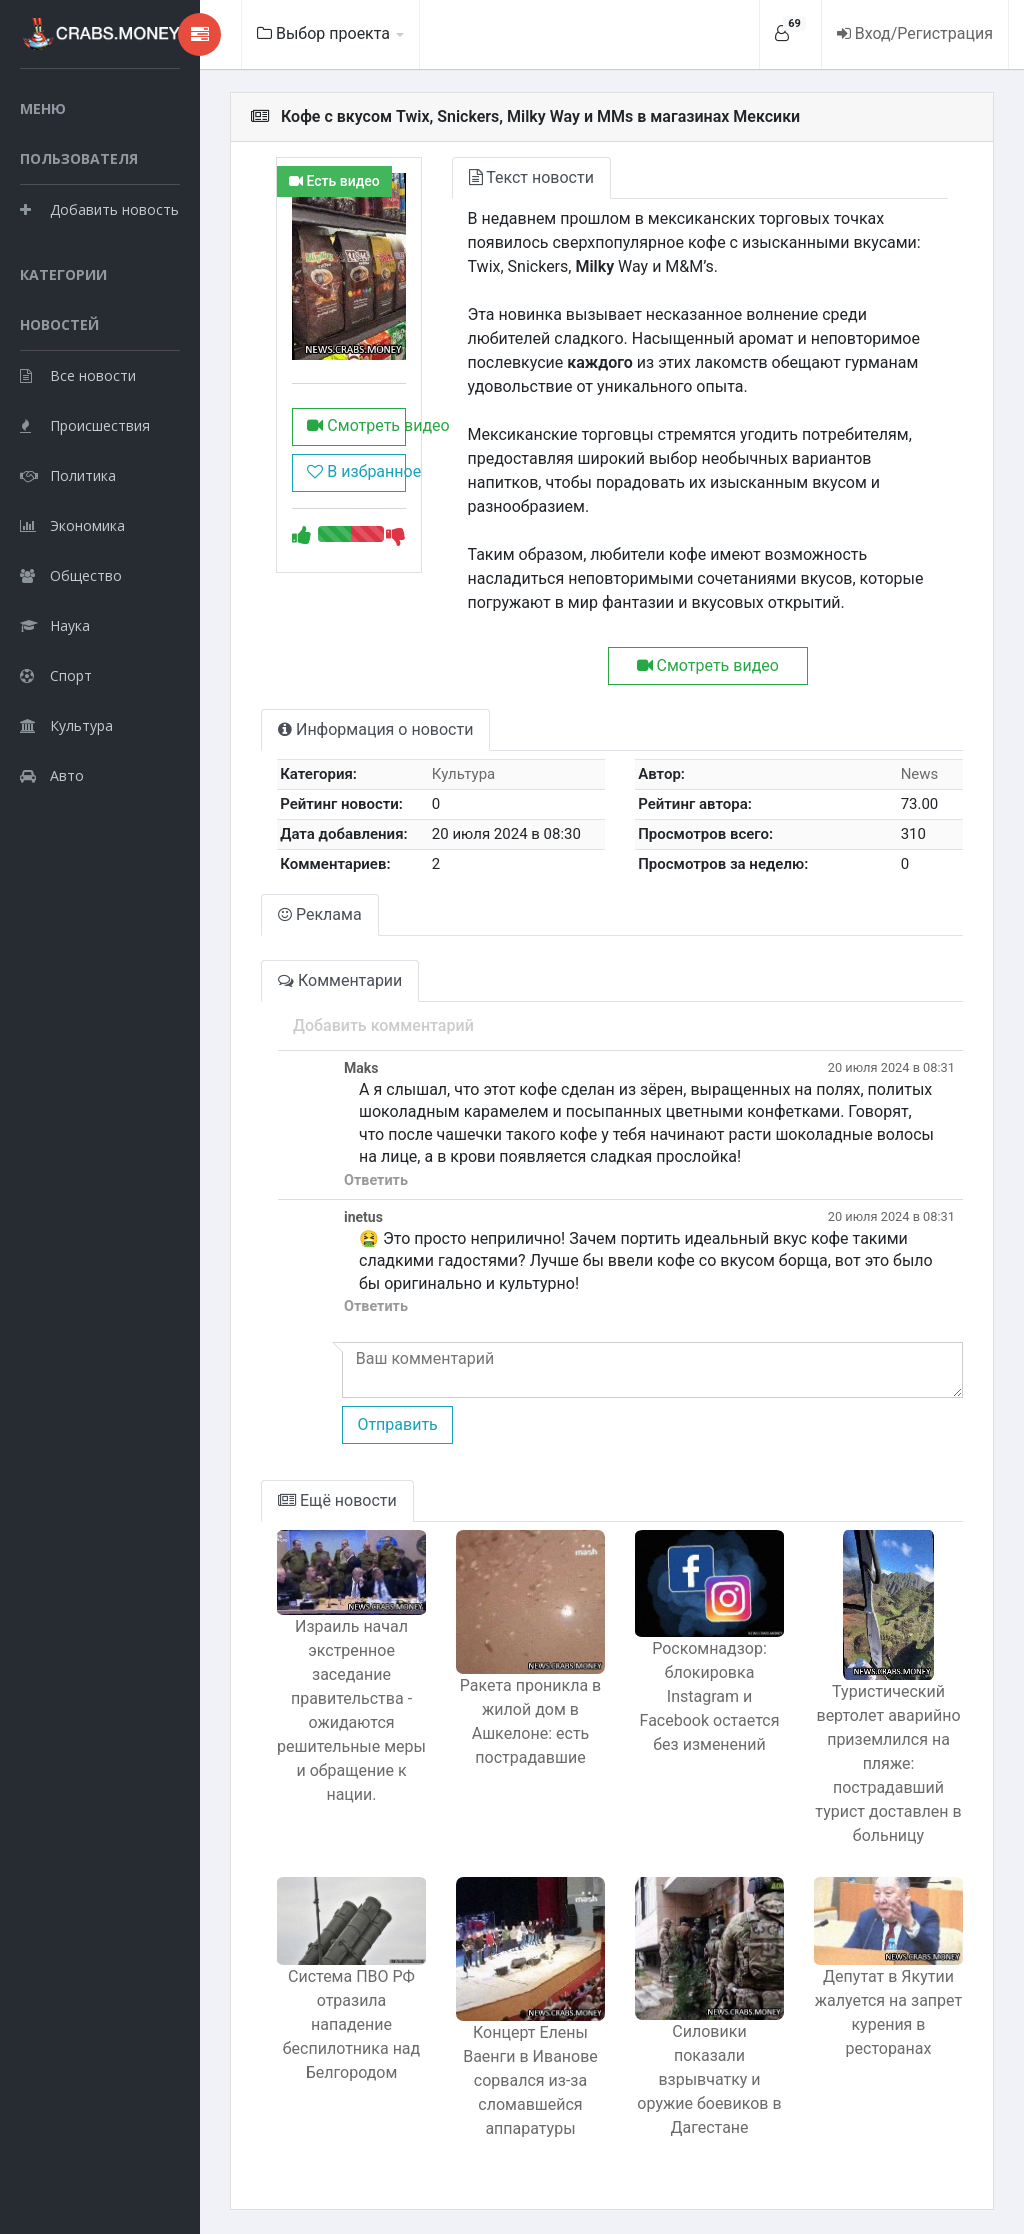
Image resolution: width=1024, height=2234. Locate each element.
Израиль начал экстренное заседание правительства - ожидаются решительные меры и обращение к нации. (351, 1710)
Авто (52, 775)
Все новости (78, 375)
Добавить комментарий (383, 1025)
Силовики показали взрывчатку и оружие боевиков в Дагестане (709, 2079)
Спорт (56, 675)
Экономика (72, 525)
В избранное (356, 471)
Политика (68, 475)
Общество (71, 575)
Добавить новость (99, 209)
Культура (66, 725)
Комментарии (340, 980)
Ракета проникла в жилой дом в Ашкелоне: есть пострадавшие (530, 1721)
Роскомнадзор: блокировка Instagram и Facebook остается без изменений (710, 1696)
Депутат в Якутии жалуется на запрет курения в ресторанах (888, 2012)
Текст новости (531, 177)
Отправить (397, 1424)
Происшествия (85, 425)
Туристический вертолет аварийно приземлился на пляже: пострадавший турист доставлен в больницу (888, 1763)
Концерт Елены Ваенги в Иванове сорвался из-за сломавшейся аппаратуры (530, 2080)
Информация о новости (375, 729)
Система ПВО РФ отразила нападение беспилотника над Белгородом (351, 2024)
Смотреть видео (356, 425)
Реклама (320, 914)
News (920, 774)
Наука (55, 625)
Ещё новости (337, 1500)
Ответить (376, 1180)
